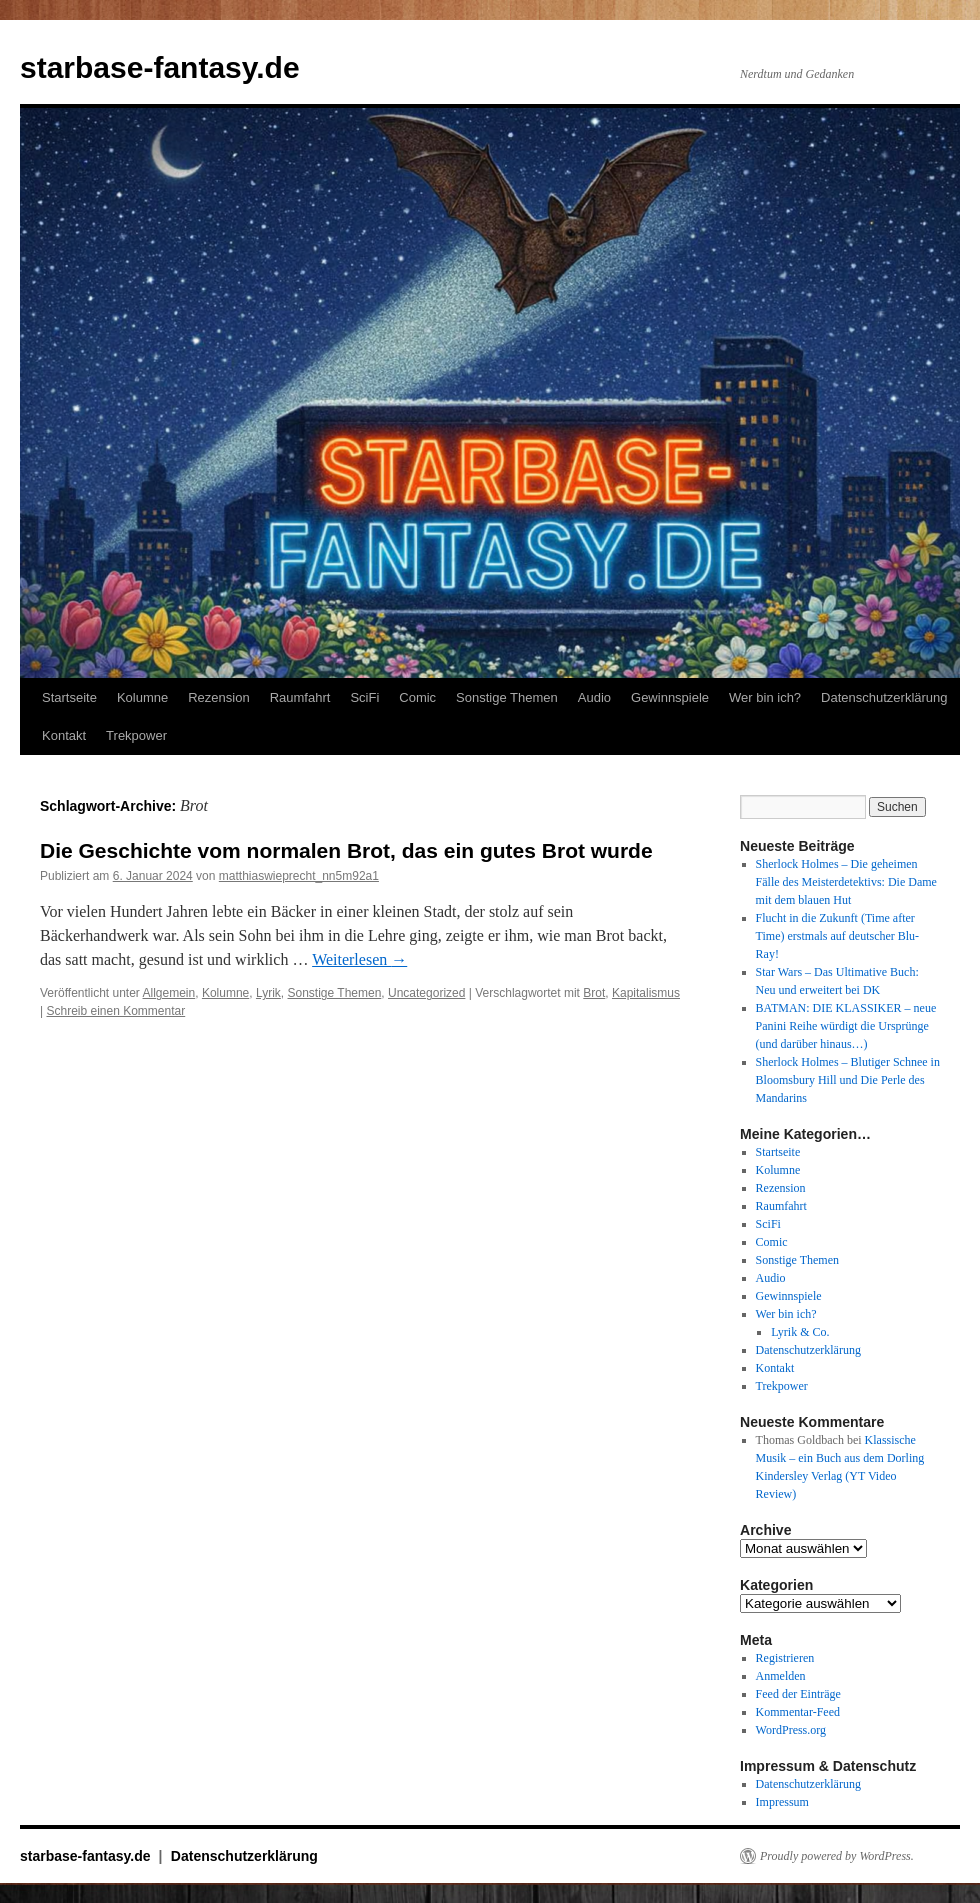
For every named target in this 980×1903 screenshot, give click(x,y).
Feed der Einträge (798, 1694)
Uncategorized (426, 993)
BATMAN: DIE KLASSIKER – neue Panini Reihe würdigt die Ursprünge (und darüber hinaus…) (846, 1026)
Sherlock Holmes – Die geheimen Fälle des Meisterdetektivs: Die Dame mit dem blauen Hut (846, 882)
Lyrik (268, 993)
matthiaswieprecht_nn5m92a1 (299, 876)
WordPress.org (791, 1730)
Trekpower (136, 735)
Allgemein (169, 993)
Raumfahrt (300, 697)
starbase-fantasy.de (160, 67)
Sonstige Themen (507, 697)
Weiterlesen (359, 959)
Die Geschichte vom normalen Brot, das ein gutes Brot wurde (346, 850)
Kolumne (142, 697)
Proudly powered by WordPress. (837, 1856)
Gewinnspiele (670, 697)
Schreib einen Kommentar (115, 1011)
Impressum (782, 1802)
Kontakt (64, 735)
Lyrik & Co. (800, 1332)
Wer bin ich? (765, 697)
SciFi (364, 697)
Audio (594, 697)
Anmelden (781, 1676)
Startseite (69, 697)
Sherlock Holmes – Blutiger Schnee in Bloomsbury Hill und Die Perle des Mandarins (848, 1080)
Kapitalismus (646, 993)
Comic (417, 697)
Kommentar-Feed (798, 1712)
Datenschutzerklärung (884, 697)
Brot (594, 993)
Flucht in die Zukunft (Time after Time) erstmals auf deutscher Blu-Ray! (838, 936)
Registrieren (785, 1658)
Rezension (218, 697)
